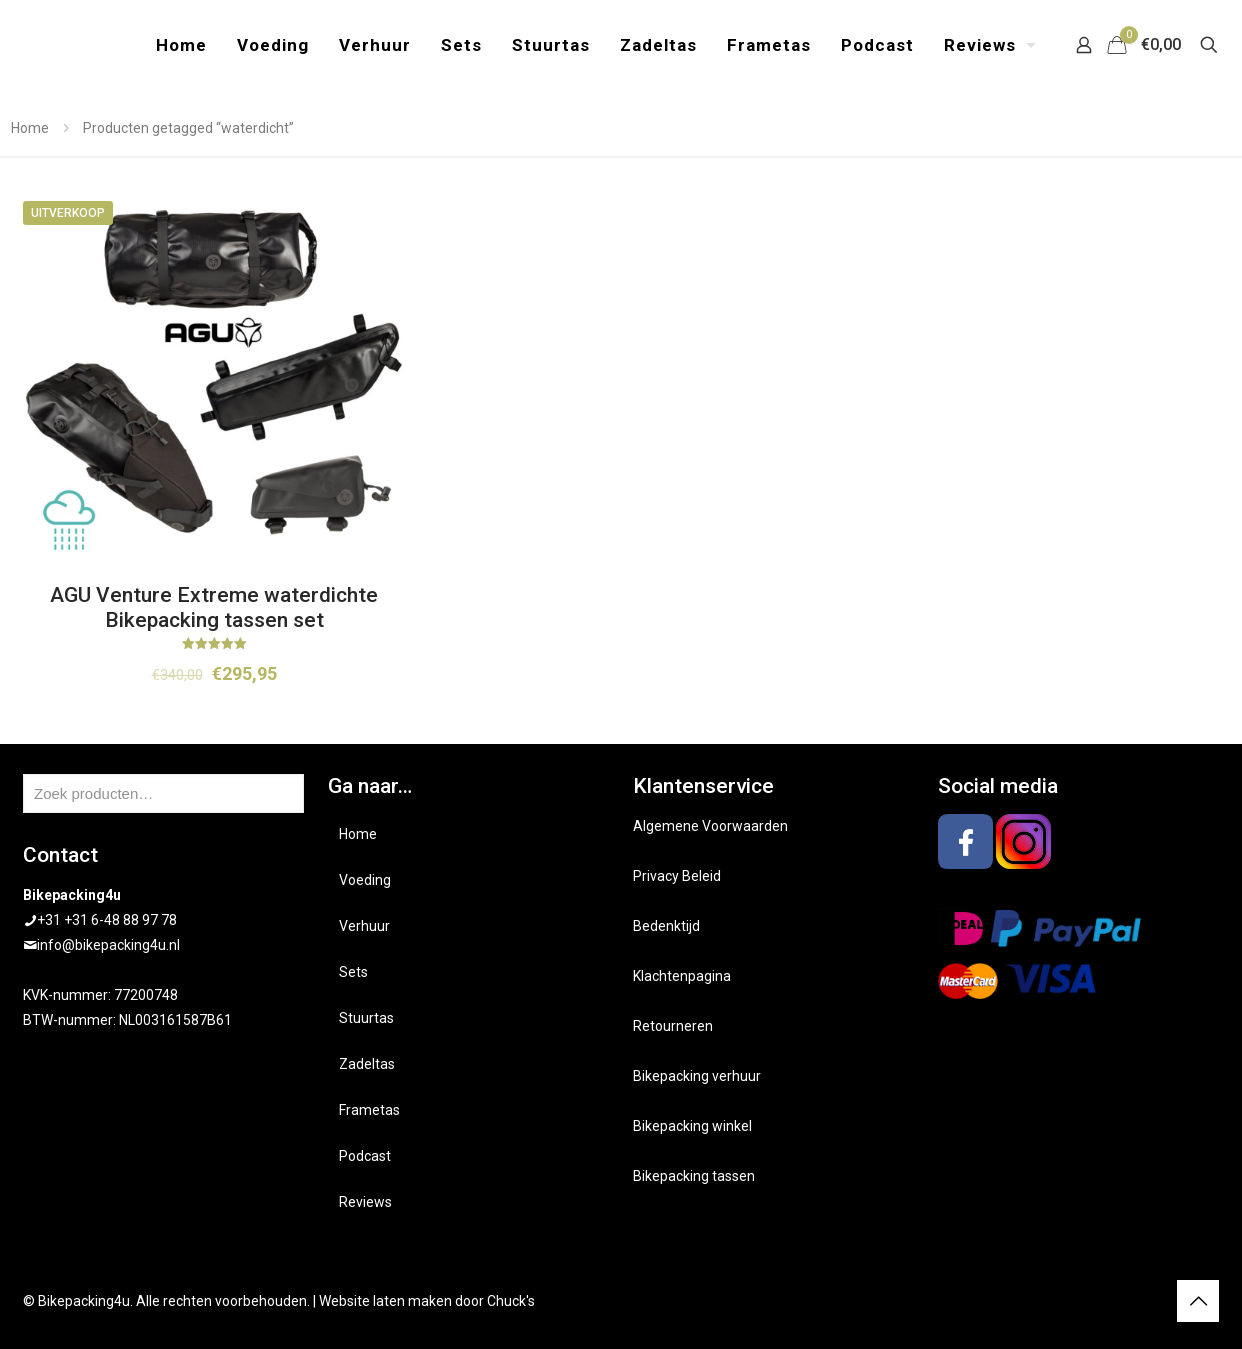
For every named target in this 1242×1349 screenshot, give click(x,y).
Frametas (369, 1110)
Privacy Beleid (677, 876)
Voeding (365, 880)
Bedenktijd (666, 926)
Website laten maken (385, 1301)
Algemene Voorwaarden (710, 826)
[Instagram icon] (1149, 1301)
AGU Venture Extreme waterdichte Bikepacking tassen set (214, 607)
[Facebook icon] (1128, 1301)
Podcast (365, 1156)
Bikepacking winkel (692, 1126)
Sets (353, 972)
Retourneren (673, 1026)
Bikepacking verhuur (697, 1076)
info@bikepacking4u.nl (108, 945)
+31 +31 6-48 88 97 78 (107, 920)
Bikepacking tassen (694, 1176)
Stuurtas (366, 1018)
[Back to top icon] (1198, 1301)
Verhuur (364, 926)
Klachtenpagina (682, 976)
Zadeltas (367, 1064)
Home (30, 128)
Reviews (365, 1202)
